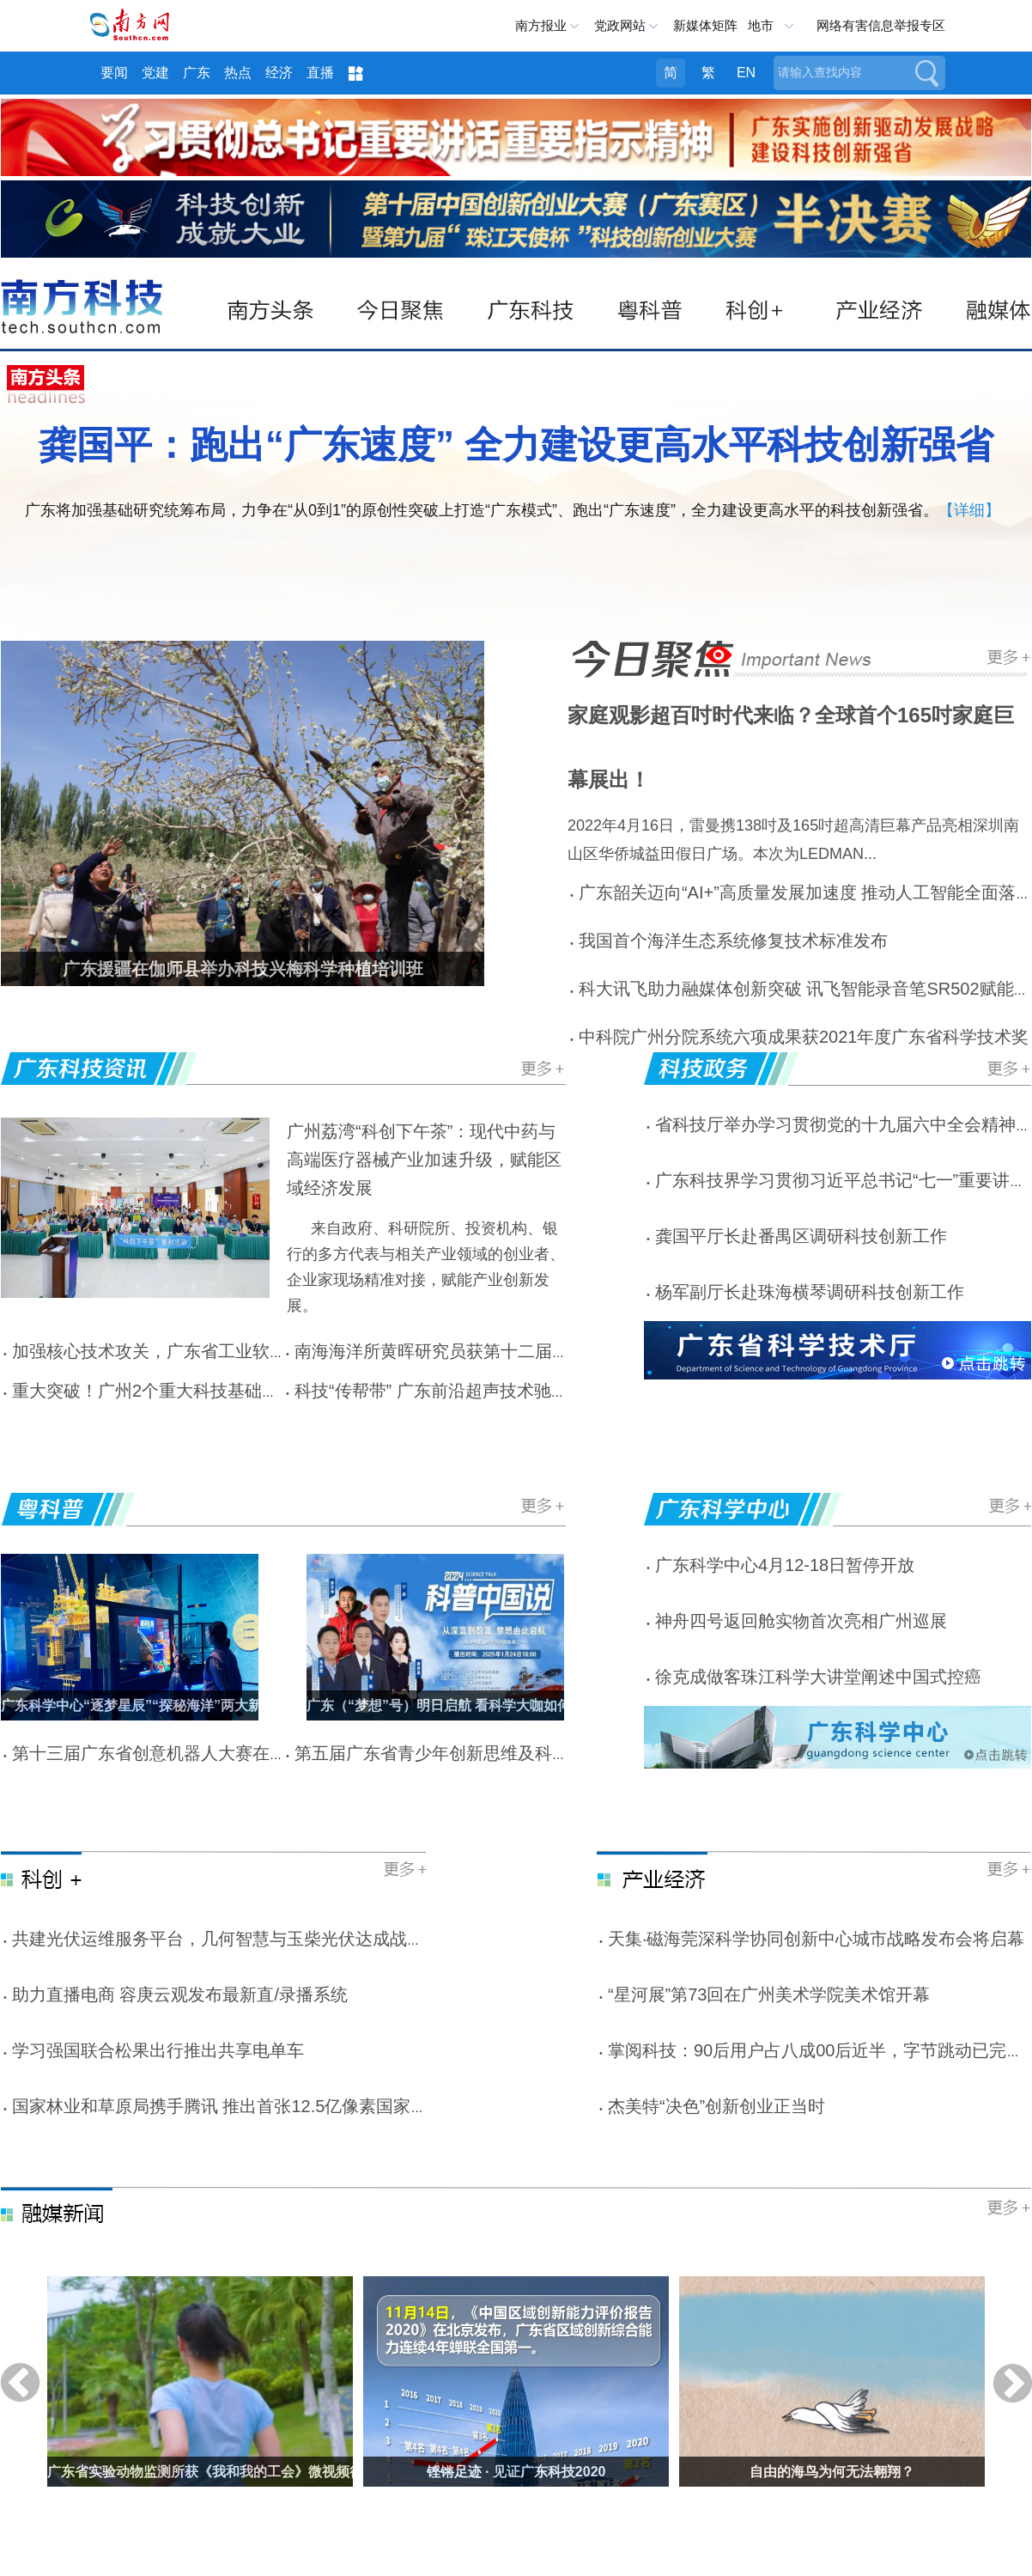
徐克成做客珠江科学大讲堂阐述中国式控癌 (818, 1676)
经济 (279, 72)
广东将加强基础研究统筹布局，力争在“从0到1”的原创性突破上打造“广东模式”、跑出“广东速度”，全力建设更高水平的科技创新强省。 (481, 510)
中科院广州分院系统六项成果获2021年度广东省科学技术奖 (804, 1036)
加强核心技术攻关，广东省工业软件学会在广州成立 (209, 1351)
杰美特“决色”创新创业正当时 (716, 2106)
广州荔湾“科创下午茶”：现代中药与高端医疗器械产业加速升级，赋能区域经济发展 (424, 1159)
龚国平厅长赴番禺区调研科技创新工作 (801, 1236)
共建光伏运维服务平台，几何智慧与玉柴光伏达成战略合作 (235, 1938)
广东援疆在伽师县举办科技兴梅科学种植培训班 (243, 968)
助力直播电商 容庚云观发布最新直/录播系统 (180, 1994)
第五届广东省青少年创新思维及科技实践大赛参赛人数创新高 (526, 1753)
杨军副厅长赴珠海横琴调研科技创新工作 (809, 1291)
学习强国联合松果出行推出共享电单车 (158, 2050)
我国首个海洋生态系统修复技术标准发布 (733, 940)
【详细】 (969, 510)
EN (746, 72)
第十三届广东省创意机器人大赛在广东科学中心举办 (209, 1753)
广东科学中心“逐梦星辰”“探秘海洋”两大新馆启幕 (152, 1705)
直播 (320, 72)
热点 (238, 72)
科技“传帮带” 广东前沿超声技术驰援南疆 (448, 1390)
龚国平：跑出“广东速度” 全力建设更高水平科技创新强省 (516, 444)
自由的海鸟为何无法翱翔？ (832, 2471)
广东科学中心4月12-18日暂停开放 (784, 1565)
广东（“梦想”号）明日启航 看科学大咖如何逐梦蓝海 (466, 1705)
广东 (196, 72)
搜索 (926, 73)
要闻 (114, 72)
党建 (155, 72)
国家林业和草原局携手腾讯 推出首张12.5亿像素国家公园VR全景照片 (274, 2106)
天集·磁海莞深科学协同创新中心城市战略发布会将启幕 (816, 1938)
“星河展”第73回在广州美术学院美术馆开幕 (769, 1994)
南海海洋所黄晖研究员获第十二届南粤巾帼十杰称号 (491, 1351)
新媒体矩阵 (705, 25)
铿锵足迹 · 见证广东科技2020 (516, 2471)
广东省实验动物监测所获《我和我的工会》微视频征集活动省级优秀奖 (260, 2471)
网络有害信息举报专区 (880, 25)
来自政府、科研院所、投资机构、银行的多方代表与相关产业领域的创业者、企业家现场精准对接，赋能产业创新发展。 (426, 1267)
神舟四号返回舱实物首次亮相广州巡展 (801, 1620)
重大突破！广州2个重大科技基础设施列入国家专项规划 (223, 1390)
